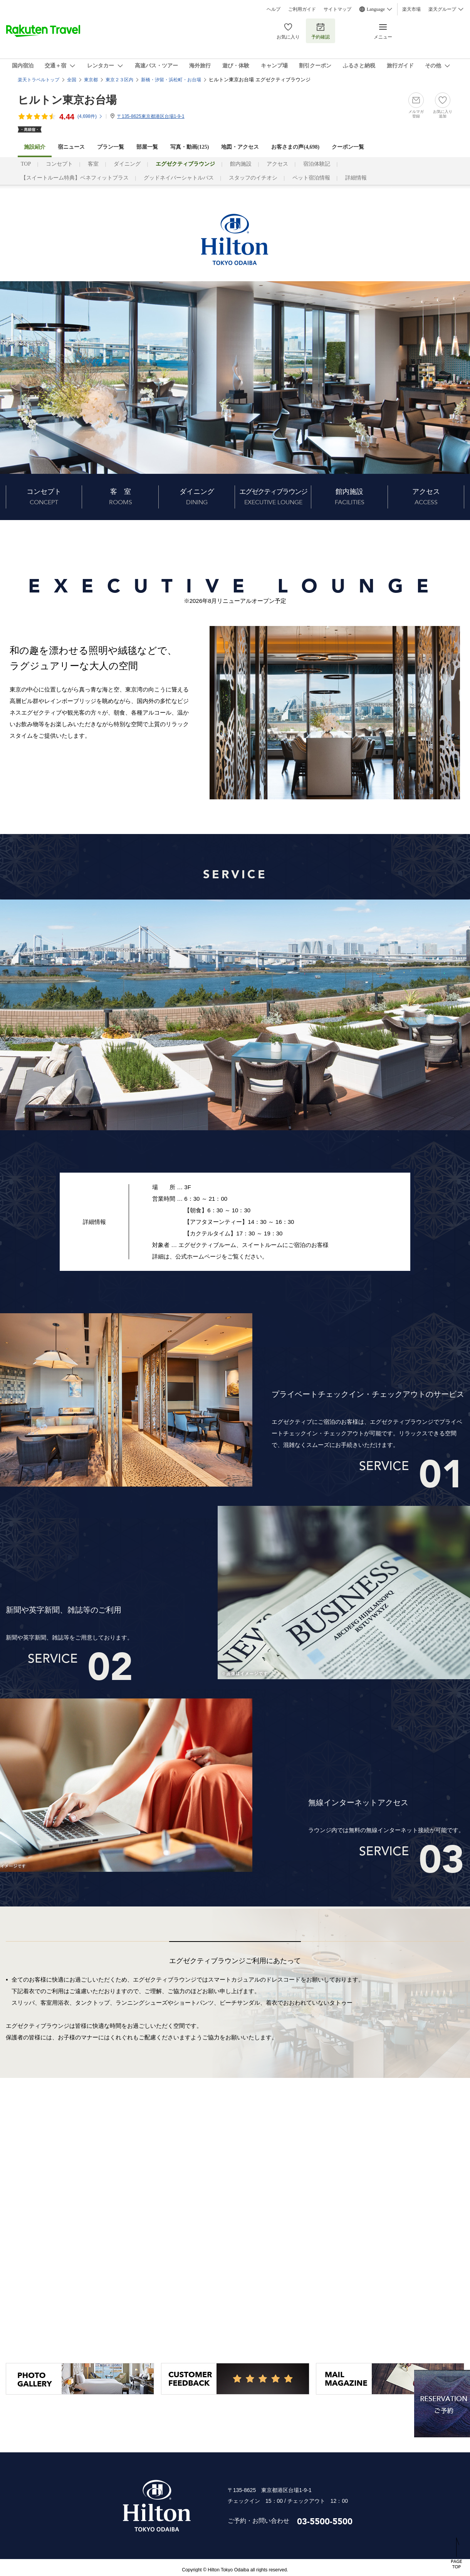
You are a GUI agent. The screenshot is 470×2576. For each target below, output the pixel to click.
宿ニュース (71, 147)
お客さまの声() (295, 147)
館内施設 (241, 164)
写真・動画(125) (189, 147)
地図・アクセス (240, 147)
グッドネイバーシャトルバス (179, 178)
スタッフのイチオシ (253, 178)
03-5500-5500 (324, 2521)
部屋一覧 (147, 147)
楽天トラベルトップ (38, 79)
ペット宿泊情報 (311, 178)
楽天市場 (411, 9)
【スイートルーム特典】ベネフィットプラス (75, 178)
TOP (26, 164)
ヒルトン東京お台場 (67, 100)
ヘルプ (273, 9)
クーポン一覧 (348, 147)
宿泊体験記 (316, 164)
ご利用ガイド (302, 9)
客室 (93, 164)
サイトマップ (337, 9)
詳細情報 (356, 178)
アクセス (277, 164)
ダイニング (127, 164)
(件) (90, 116)
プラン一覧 (110, 147)
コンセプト (59, 164)
